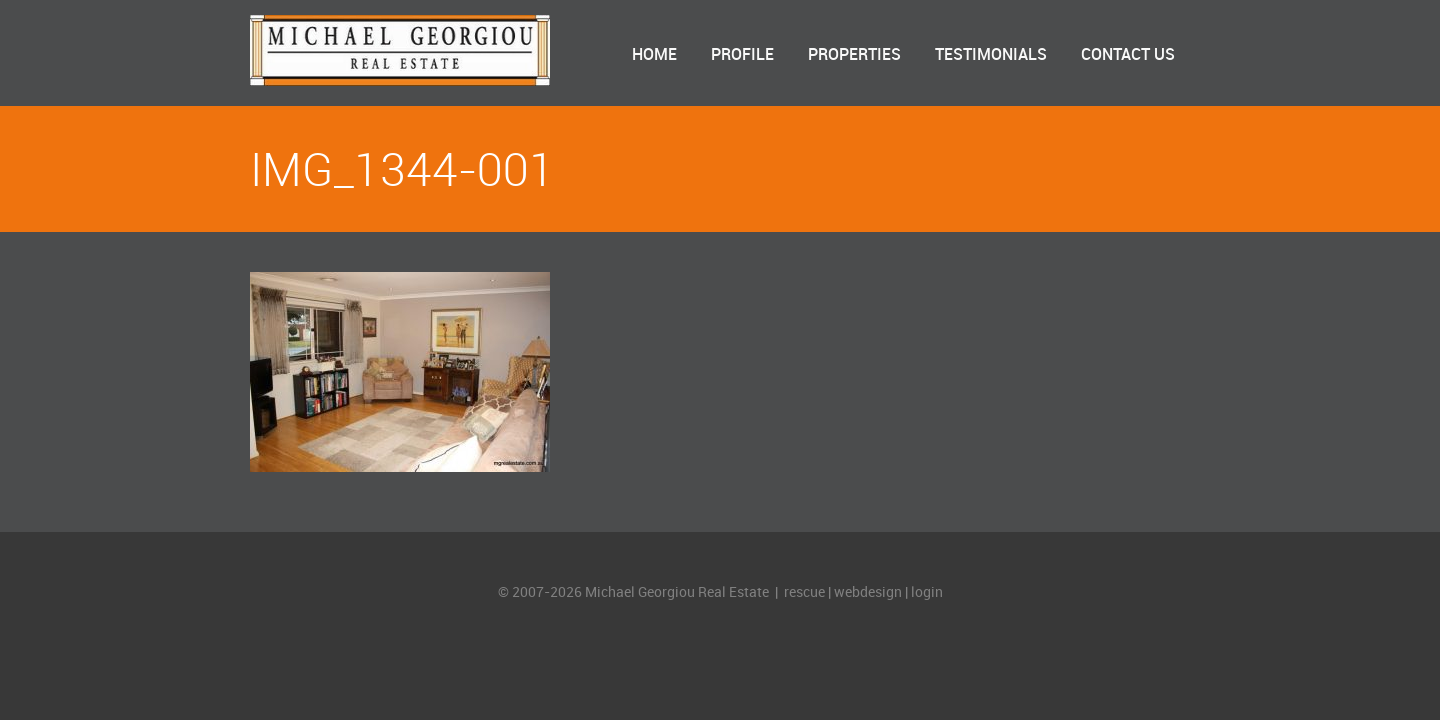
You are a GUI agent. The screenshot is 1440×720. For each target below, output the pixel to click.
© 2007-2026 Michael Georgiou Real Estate (635, 592)
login (927, 592)
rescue (804, 592)
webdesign (868, 592)
